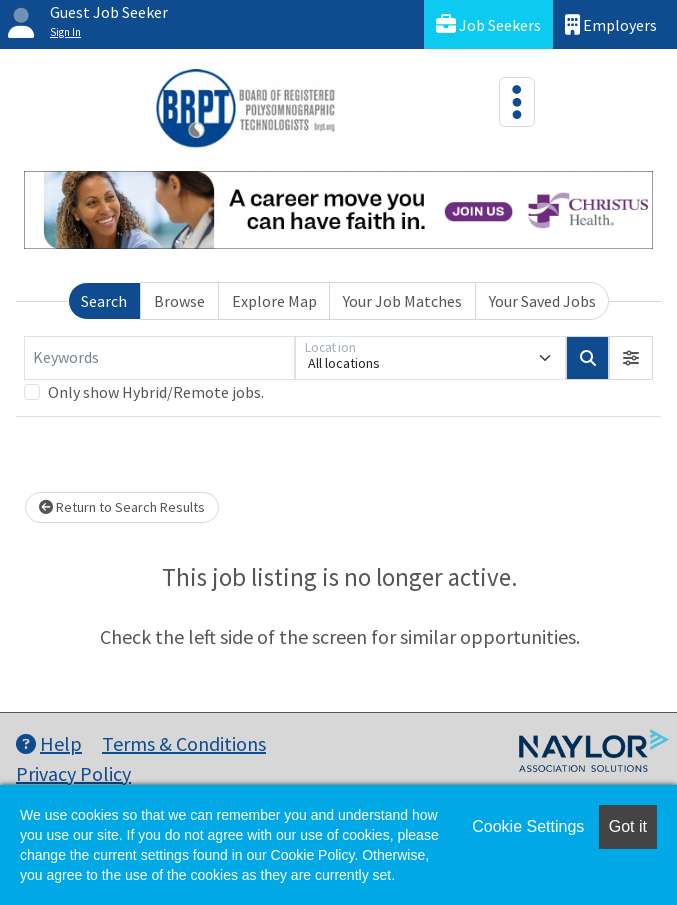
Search (104, 301)
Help (49, 743)
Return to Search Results (122, 507)
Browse (179, 301)
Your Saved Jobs (542, 301)
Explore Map (274, 301)
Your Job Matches (402, 301)
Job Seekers (488, 24)
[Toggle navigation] (517, 102)
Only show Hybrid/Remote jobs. (156, 392)
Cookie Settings (528, 826)
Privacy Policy (73, 773)
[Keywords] (159, 358)
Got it (628, 826)
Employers (611, 24)
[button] (631, 358)
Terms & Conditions (184, 743)
